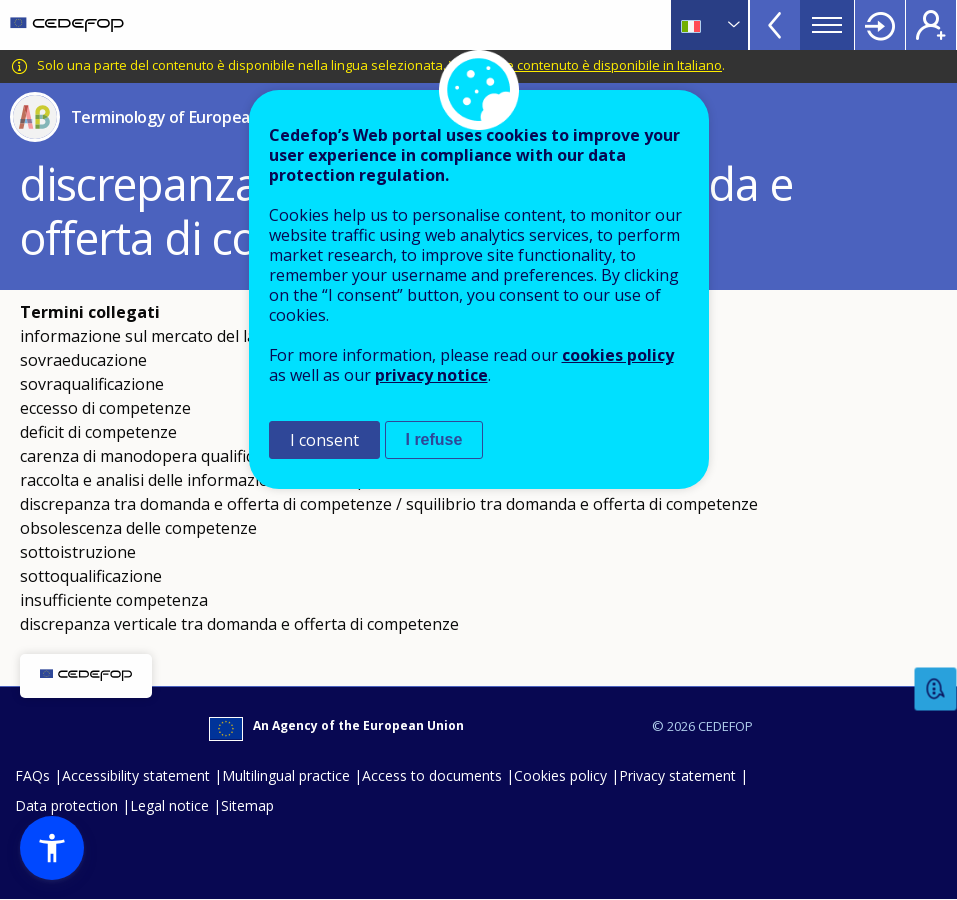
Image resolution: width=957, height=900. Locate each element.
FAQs (32, 775)
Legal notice (169, 805)
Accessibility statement (136, 775)
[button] (52, 848)
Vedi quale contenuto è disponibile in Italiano (585, 65)
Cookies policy (560, 775)
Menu (827, 25)
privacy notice (431, 375)
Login (880, 25)
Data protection (66, 805)
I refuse (434, 439)
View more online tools (775, 25)
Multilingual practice (286, 775)
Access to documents (432, 775)
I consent (324, 440)
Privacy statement (677, 775)
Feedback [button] (936, 689)
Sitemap (247, 805)
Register (931, 25)
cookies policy (618, 355)
